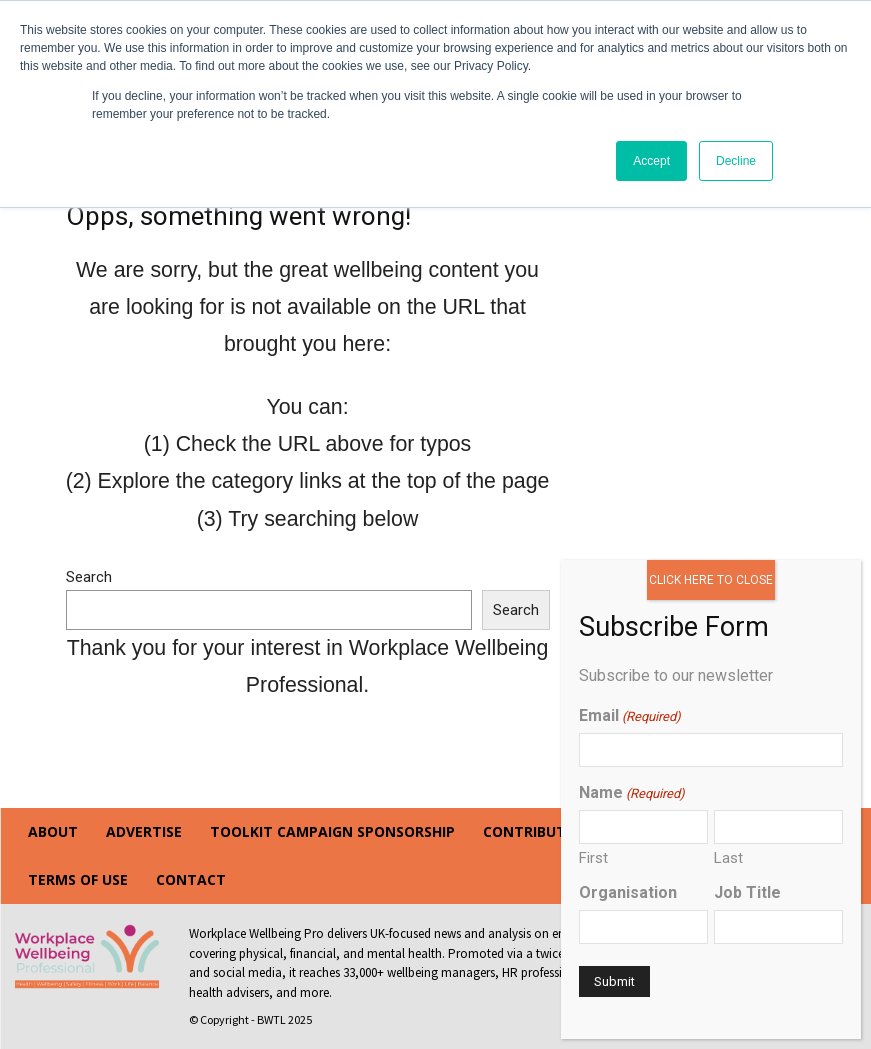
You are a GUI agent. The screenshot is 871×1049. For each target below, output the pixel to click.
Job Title (747, 892)
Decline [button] (736, 161)
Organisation (628, 892)
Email (630, 715)
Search (89, 577)
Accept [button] (651, 161)
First (593, 858)
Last (728, 858)
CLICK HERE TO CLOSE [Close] (711, 580)
